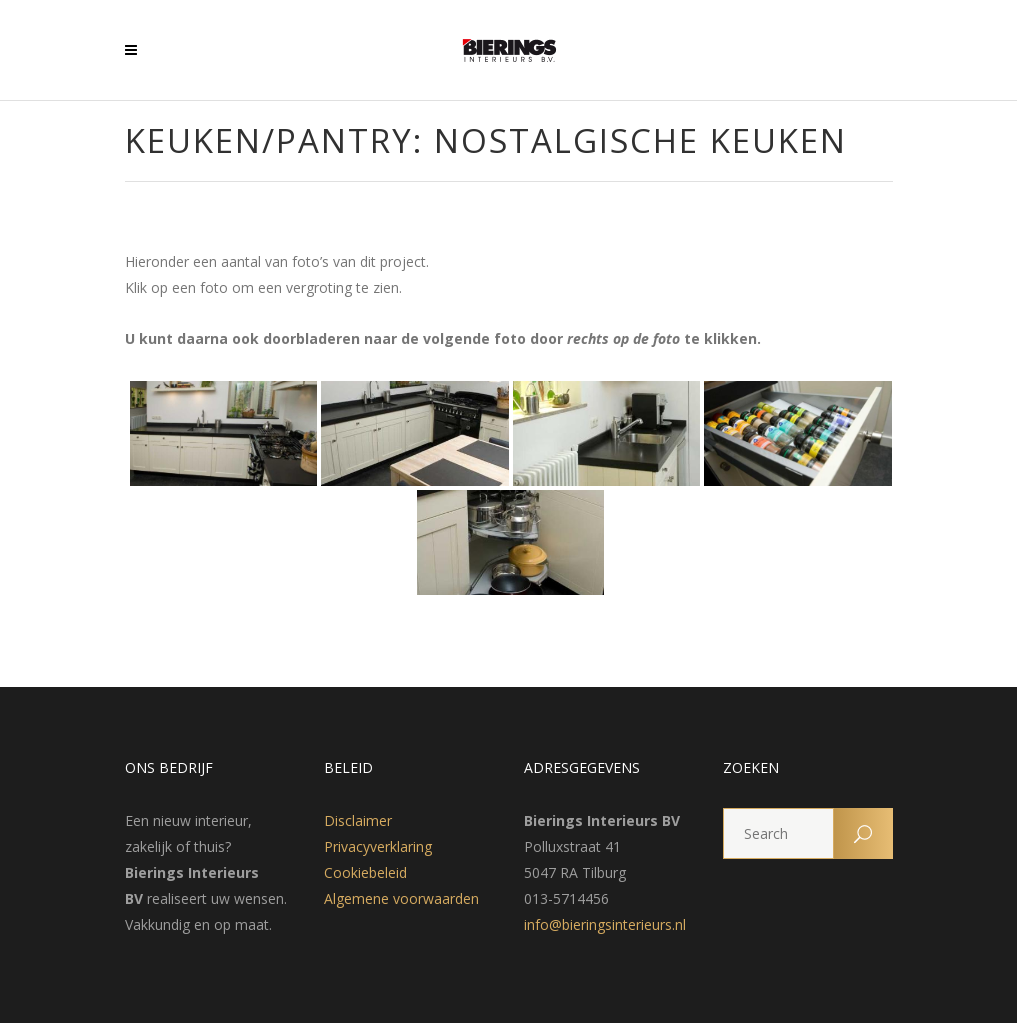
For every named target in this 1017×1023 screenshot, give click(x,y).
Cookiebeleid (365, 872)
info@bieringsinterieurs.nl (605, 924)
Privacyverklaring (378, 846)
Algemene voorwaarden (401, 898)
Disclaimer (358, 820)
